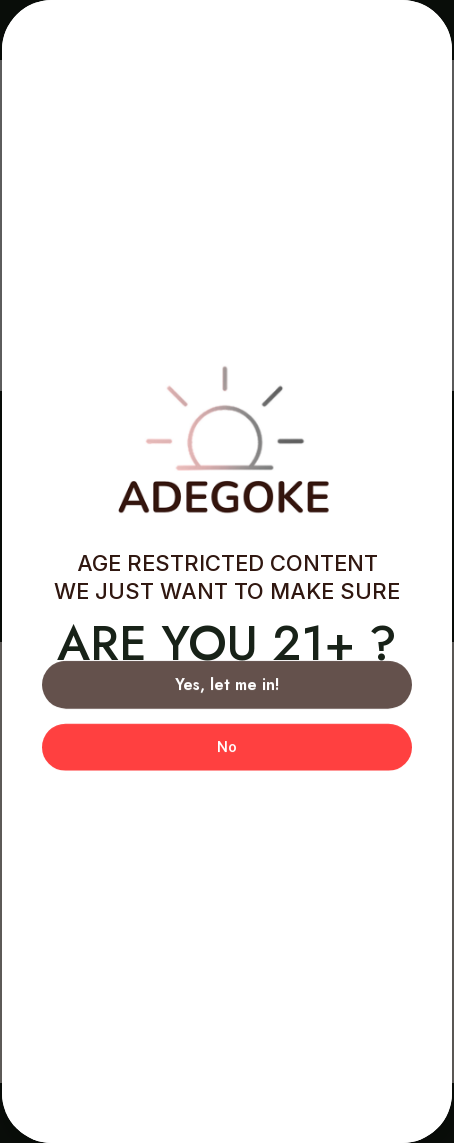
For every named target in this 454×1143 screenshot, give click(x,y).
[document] (227, 571)
